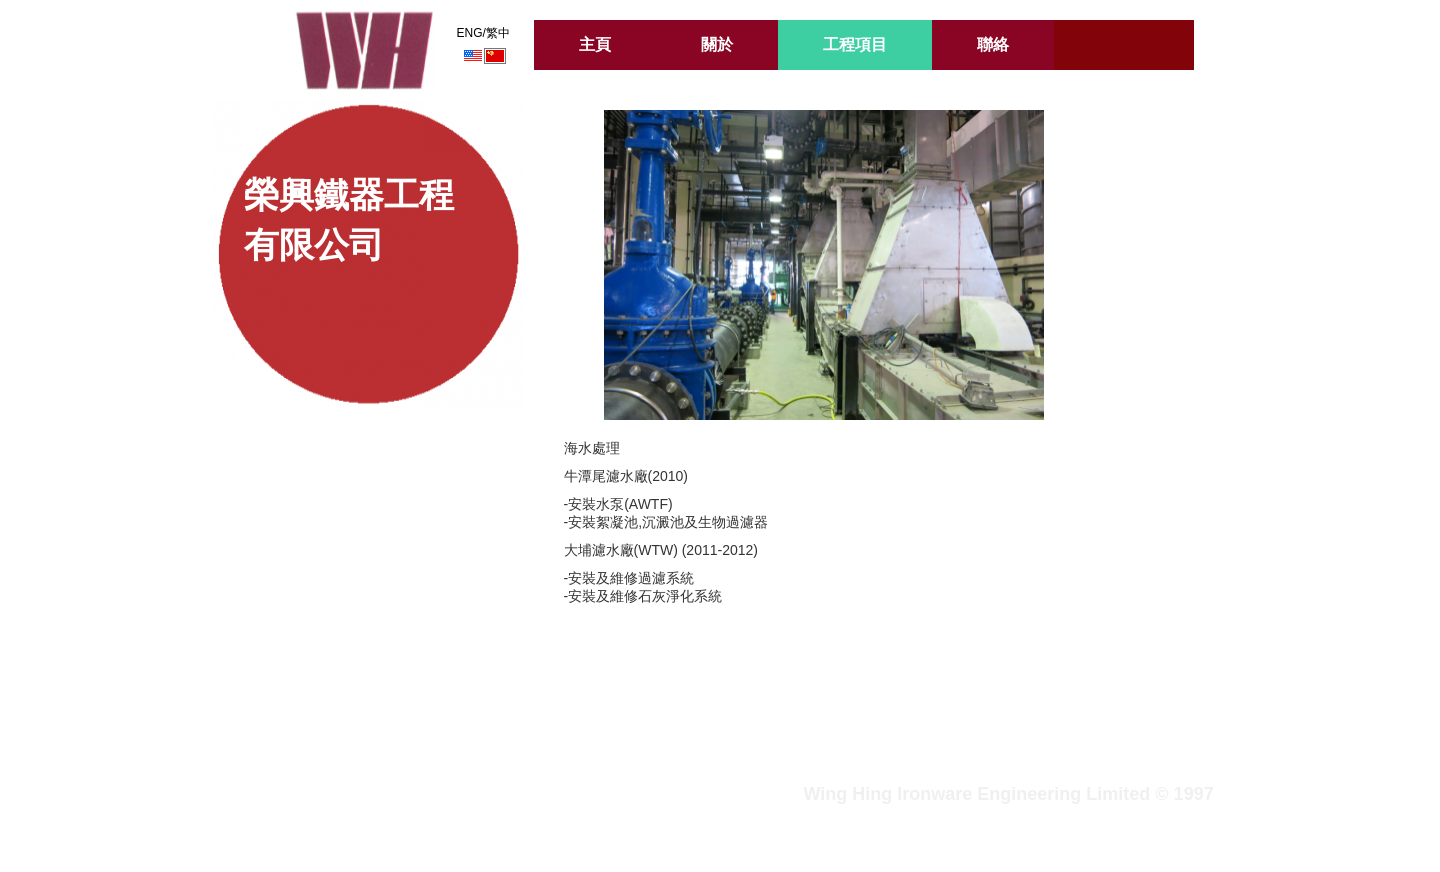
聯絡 (993, 44)
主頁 (595, 44)
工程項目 (855, 44)
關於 (717, 44)
